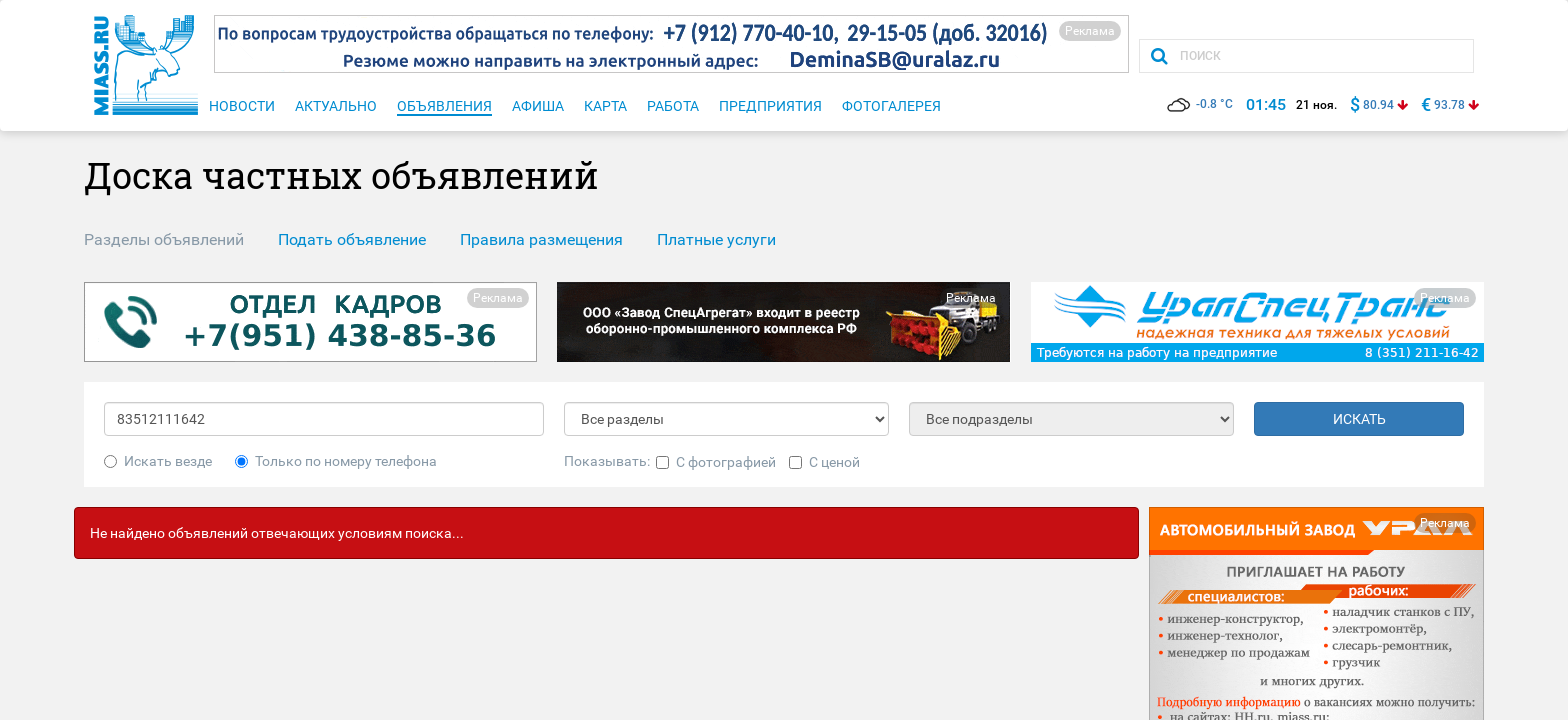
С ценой (824, 462)
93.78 (1449, 105)
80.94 (1378, 105)
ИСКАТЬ (1359, 419)
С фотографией (716, 462)
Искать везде (158, 461)
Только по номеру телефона (336, 461)
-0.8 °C (1200, 104)
